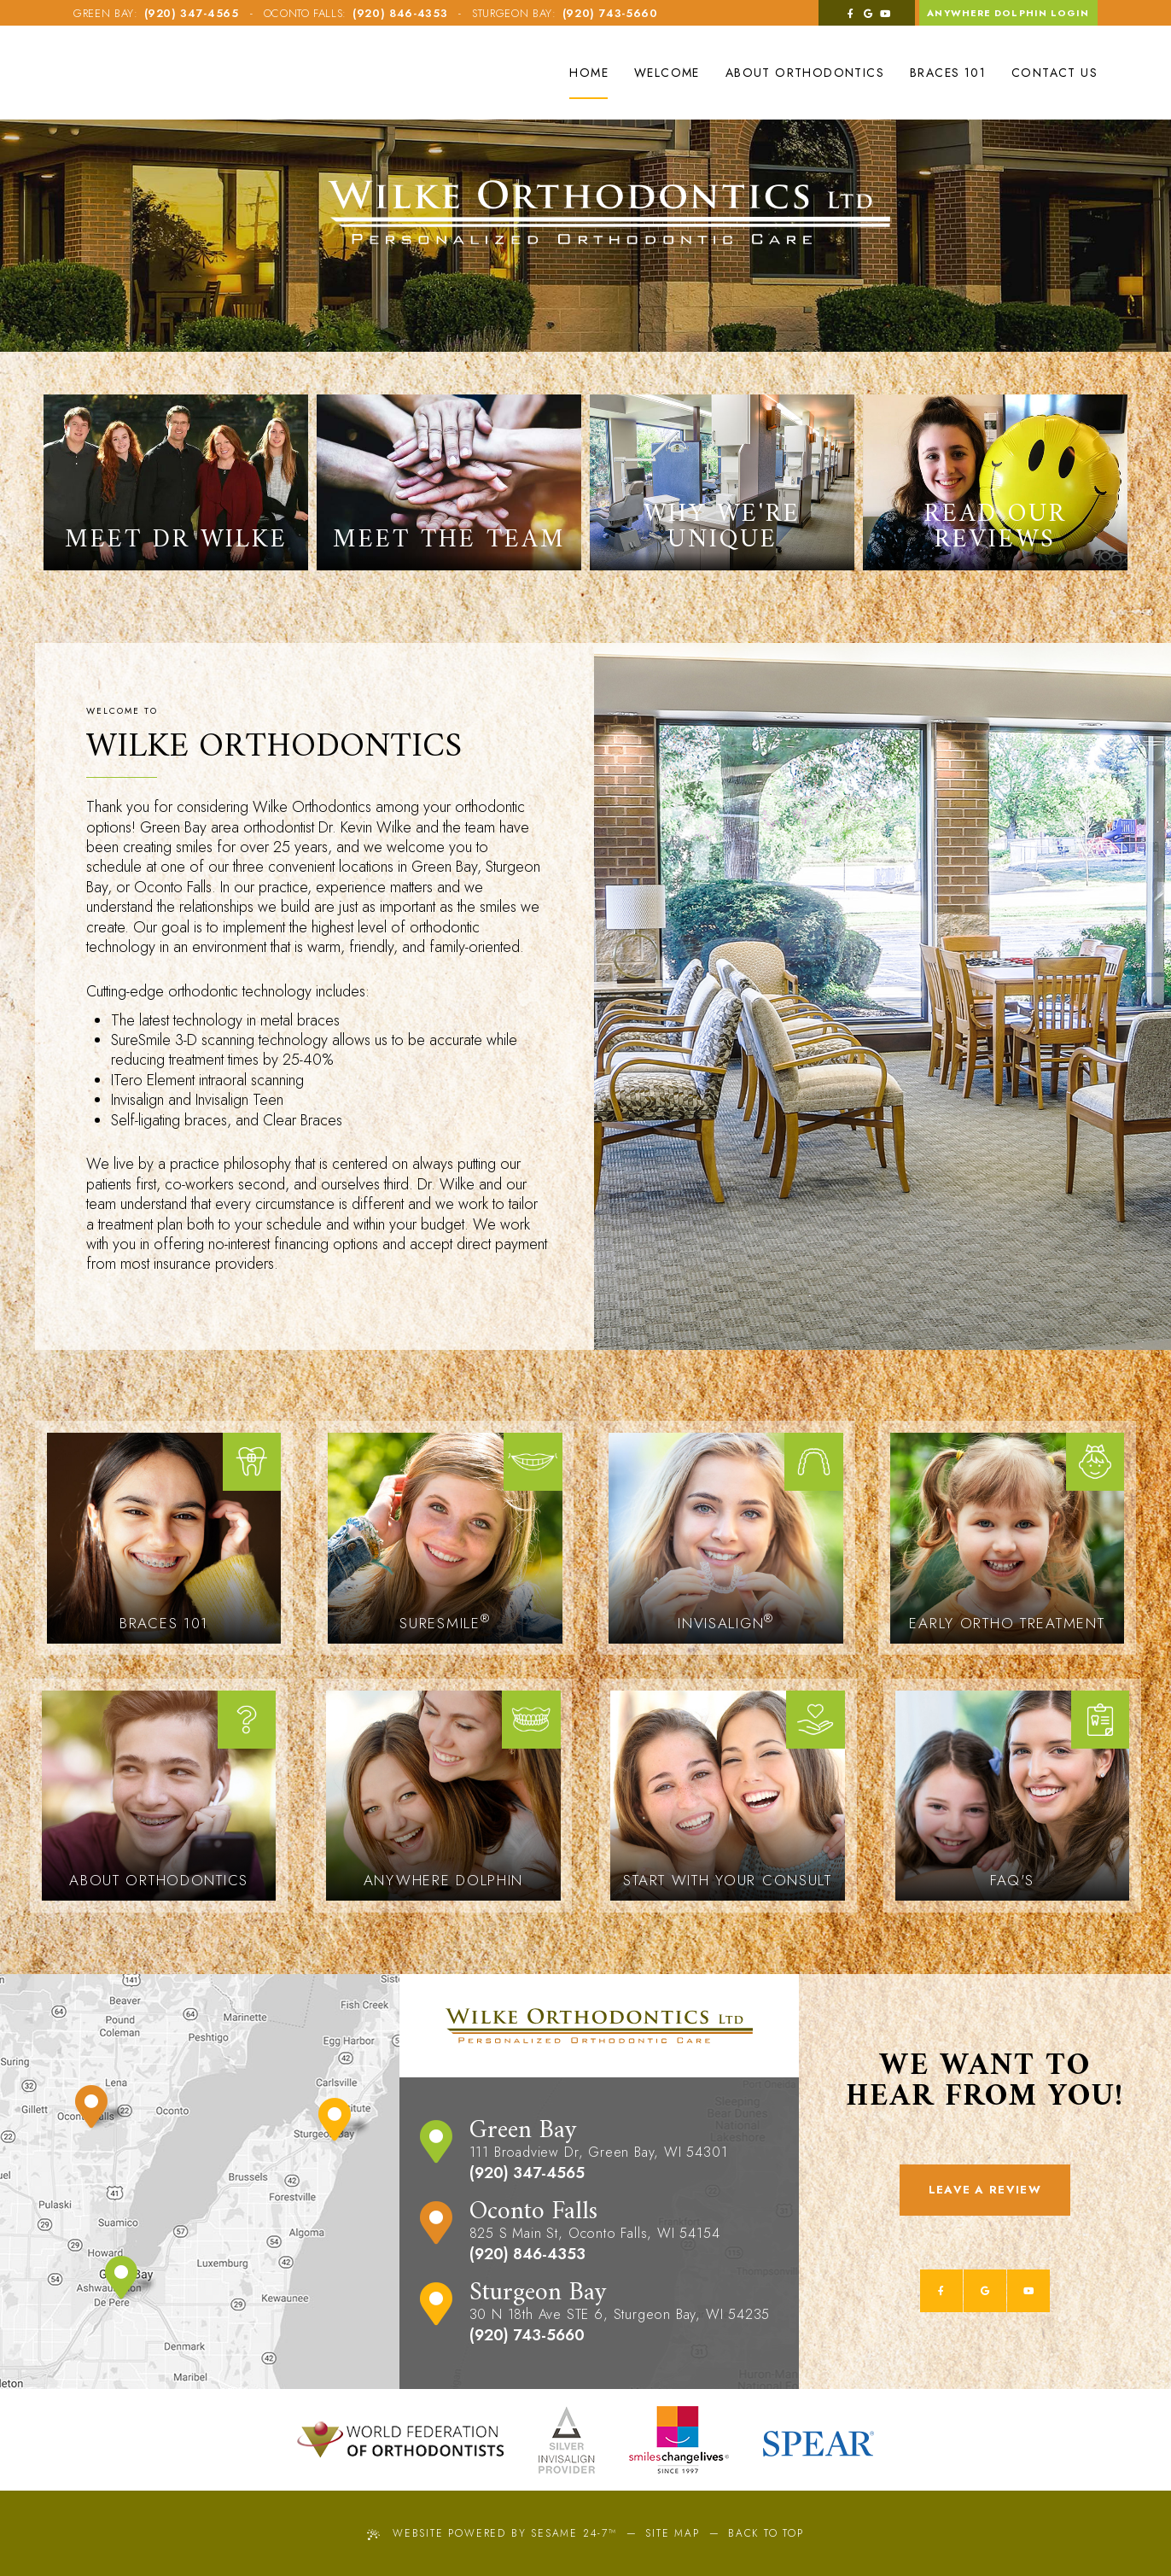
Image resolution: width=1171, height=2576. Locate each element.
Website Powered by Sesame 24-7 (492, 2533)
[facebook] (848, 13)
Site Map (672, 2533)
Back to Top (766, 2533)
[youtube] (883, 13)
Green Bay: (105, 13)
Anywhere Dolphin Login (1008, 13)
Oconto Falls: (305, 13)
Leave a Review (985, 2190)
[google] (866, 13)
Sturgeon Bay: (514, 13)
